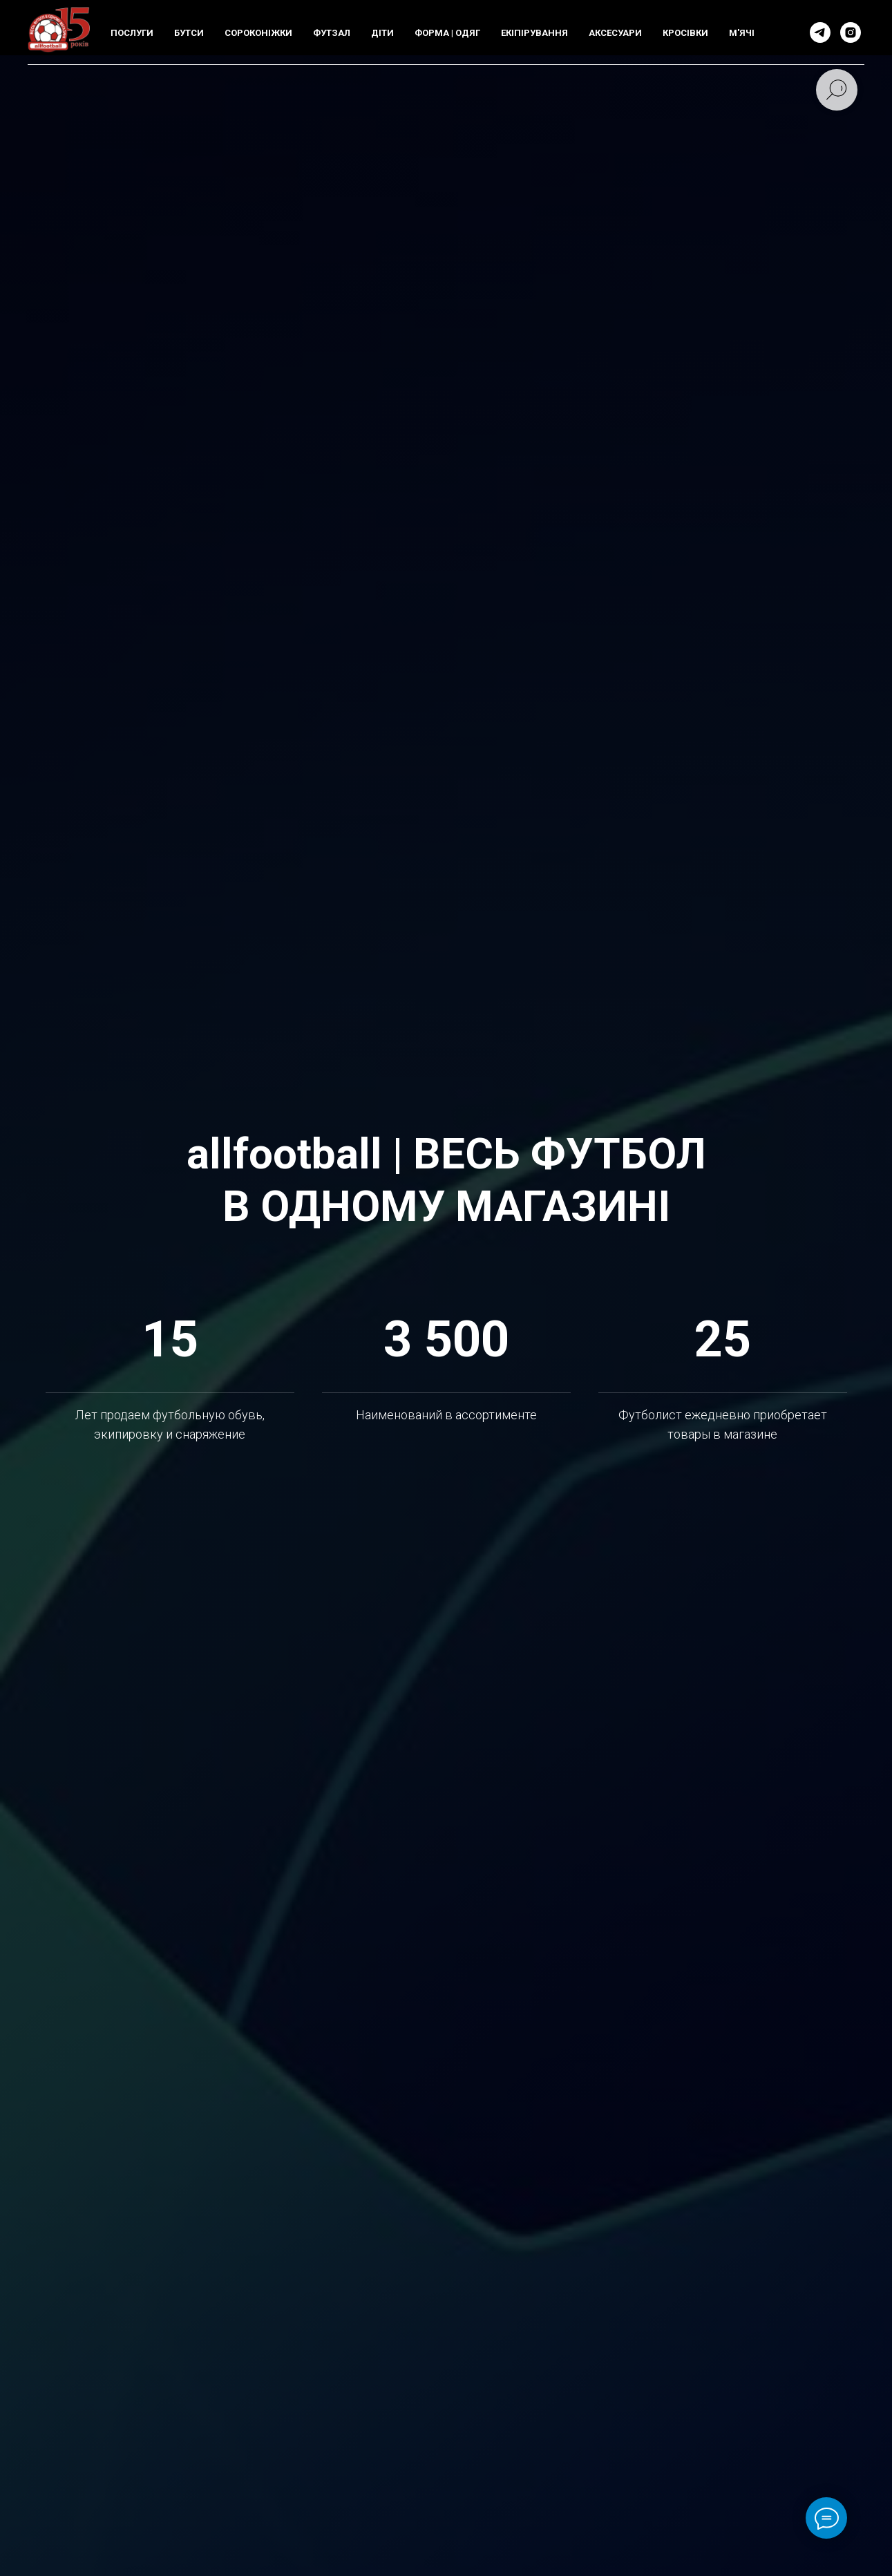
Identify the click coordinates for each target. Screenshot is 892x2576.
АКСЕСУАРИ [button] (615, 33)
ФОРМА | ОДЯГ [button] (447, 33)
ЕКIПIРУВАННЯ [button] (534, 33)
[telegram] (820, 32)
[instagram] (850, 32)
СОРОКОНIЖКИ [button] (258, 33)
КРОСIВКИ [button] (685, 33)
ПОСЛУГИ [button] (132, 33)
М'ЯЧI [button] (742, 33)
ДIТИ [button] (382, 33)
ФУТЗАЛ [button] (331, 33)
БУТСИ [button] (189, 33)
